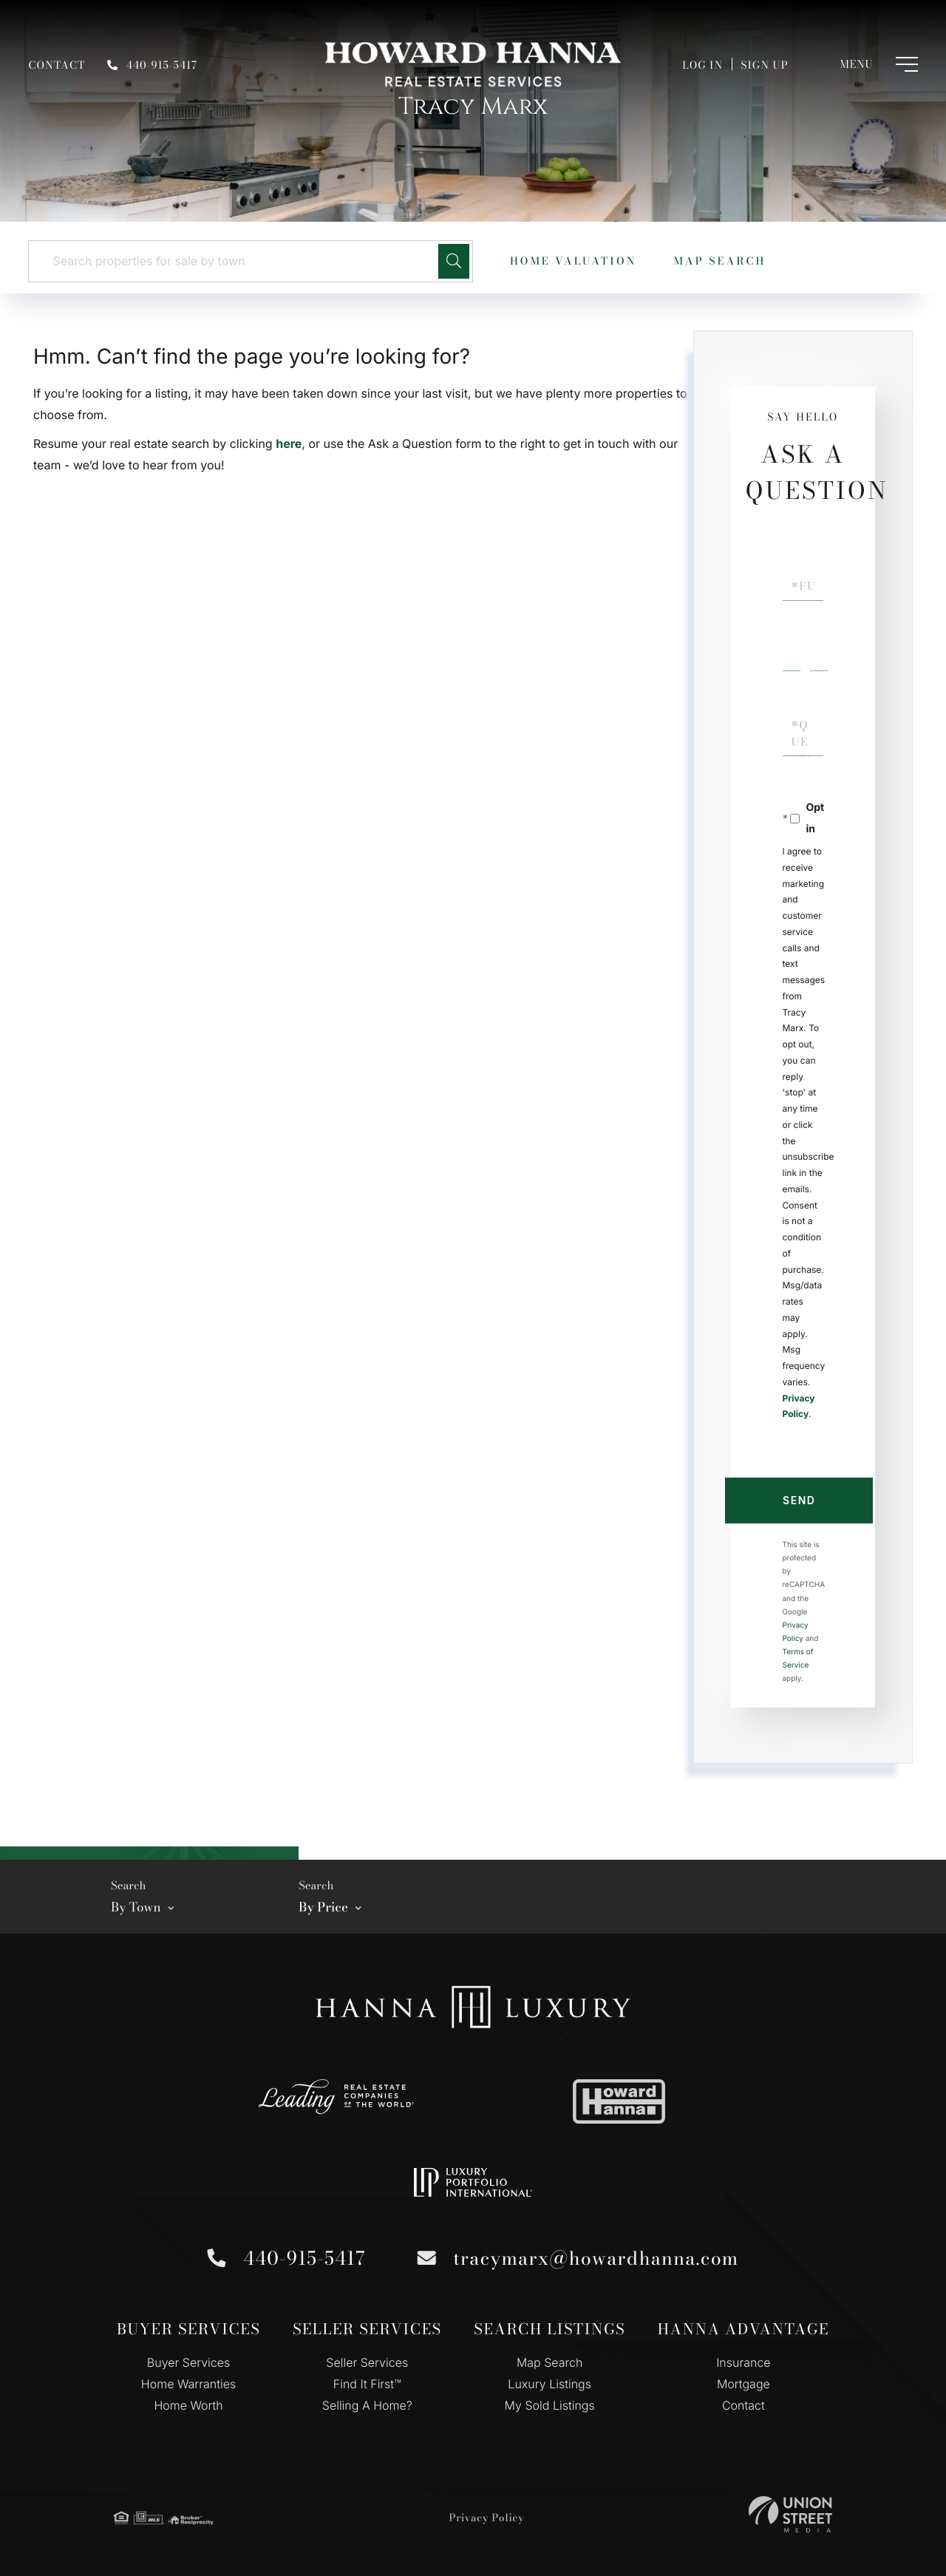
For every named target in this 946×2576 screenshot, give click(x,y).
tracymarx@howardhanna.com (593, 2258)
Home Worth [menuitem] (188, 2405)
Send (799, 1500)
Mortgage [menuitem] (743, 2383)
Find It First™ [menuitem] (367, 2383)
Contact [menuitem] (743, 2405)
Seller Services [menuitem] (367, 2362)
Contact (56, 65)
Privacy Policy (487, 2517)
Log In (702, 65)
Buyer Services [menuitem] (188, 2362)
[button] (453, 261)
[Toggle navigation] (864, 64)
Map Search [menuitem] (550, 2362)
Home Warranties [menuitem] (188, 2383)
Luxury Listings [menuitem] (549, 2383)
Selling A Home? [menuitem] (367, 2405)
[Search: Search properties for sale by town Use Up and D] (239, 261)
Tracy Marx (473, 107)
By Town (136, 1907)
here (289, 443)
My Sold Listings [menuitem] (550, 2405)
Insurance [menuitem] (743, 2362)
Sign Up (764, 65)
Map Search (719, 261)
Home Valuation (573, 261)
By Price (323, 1907)
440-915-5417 (152, 65)
